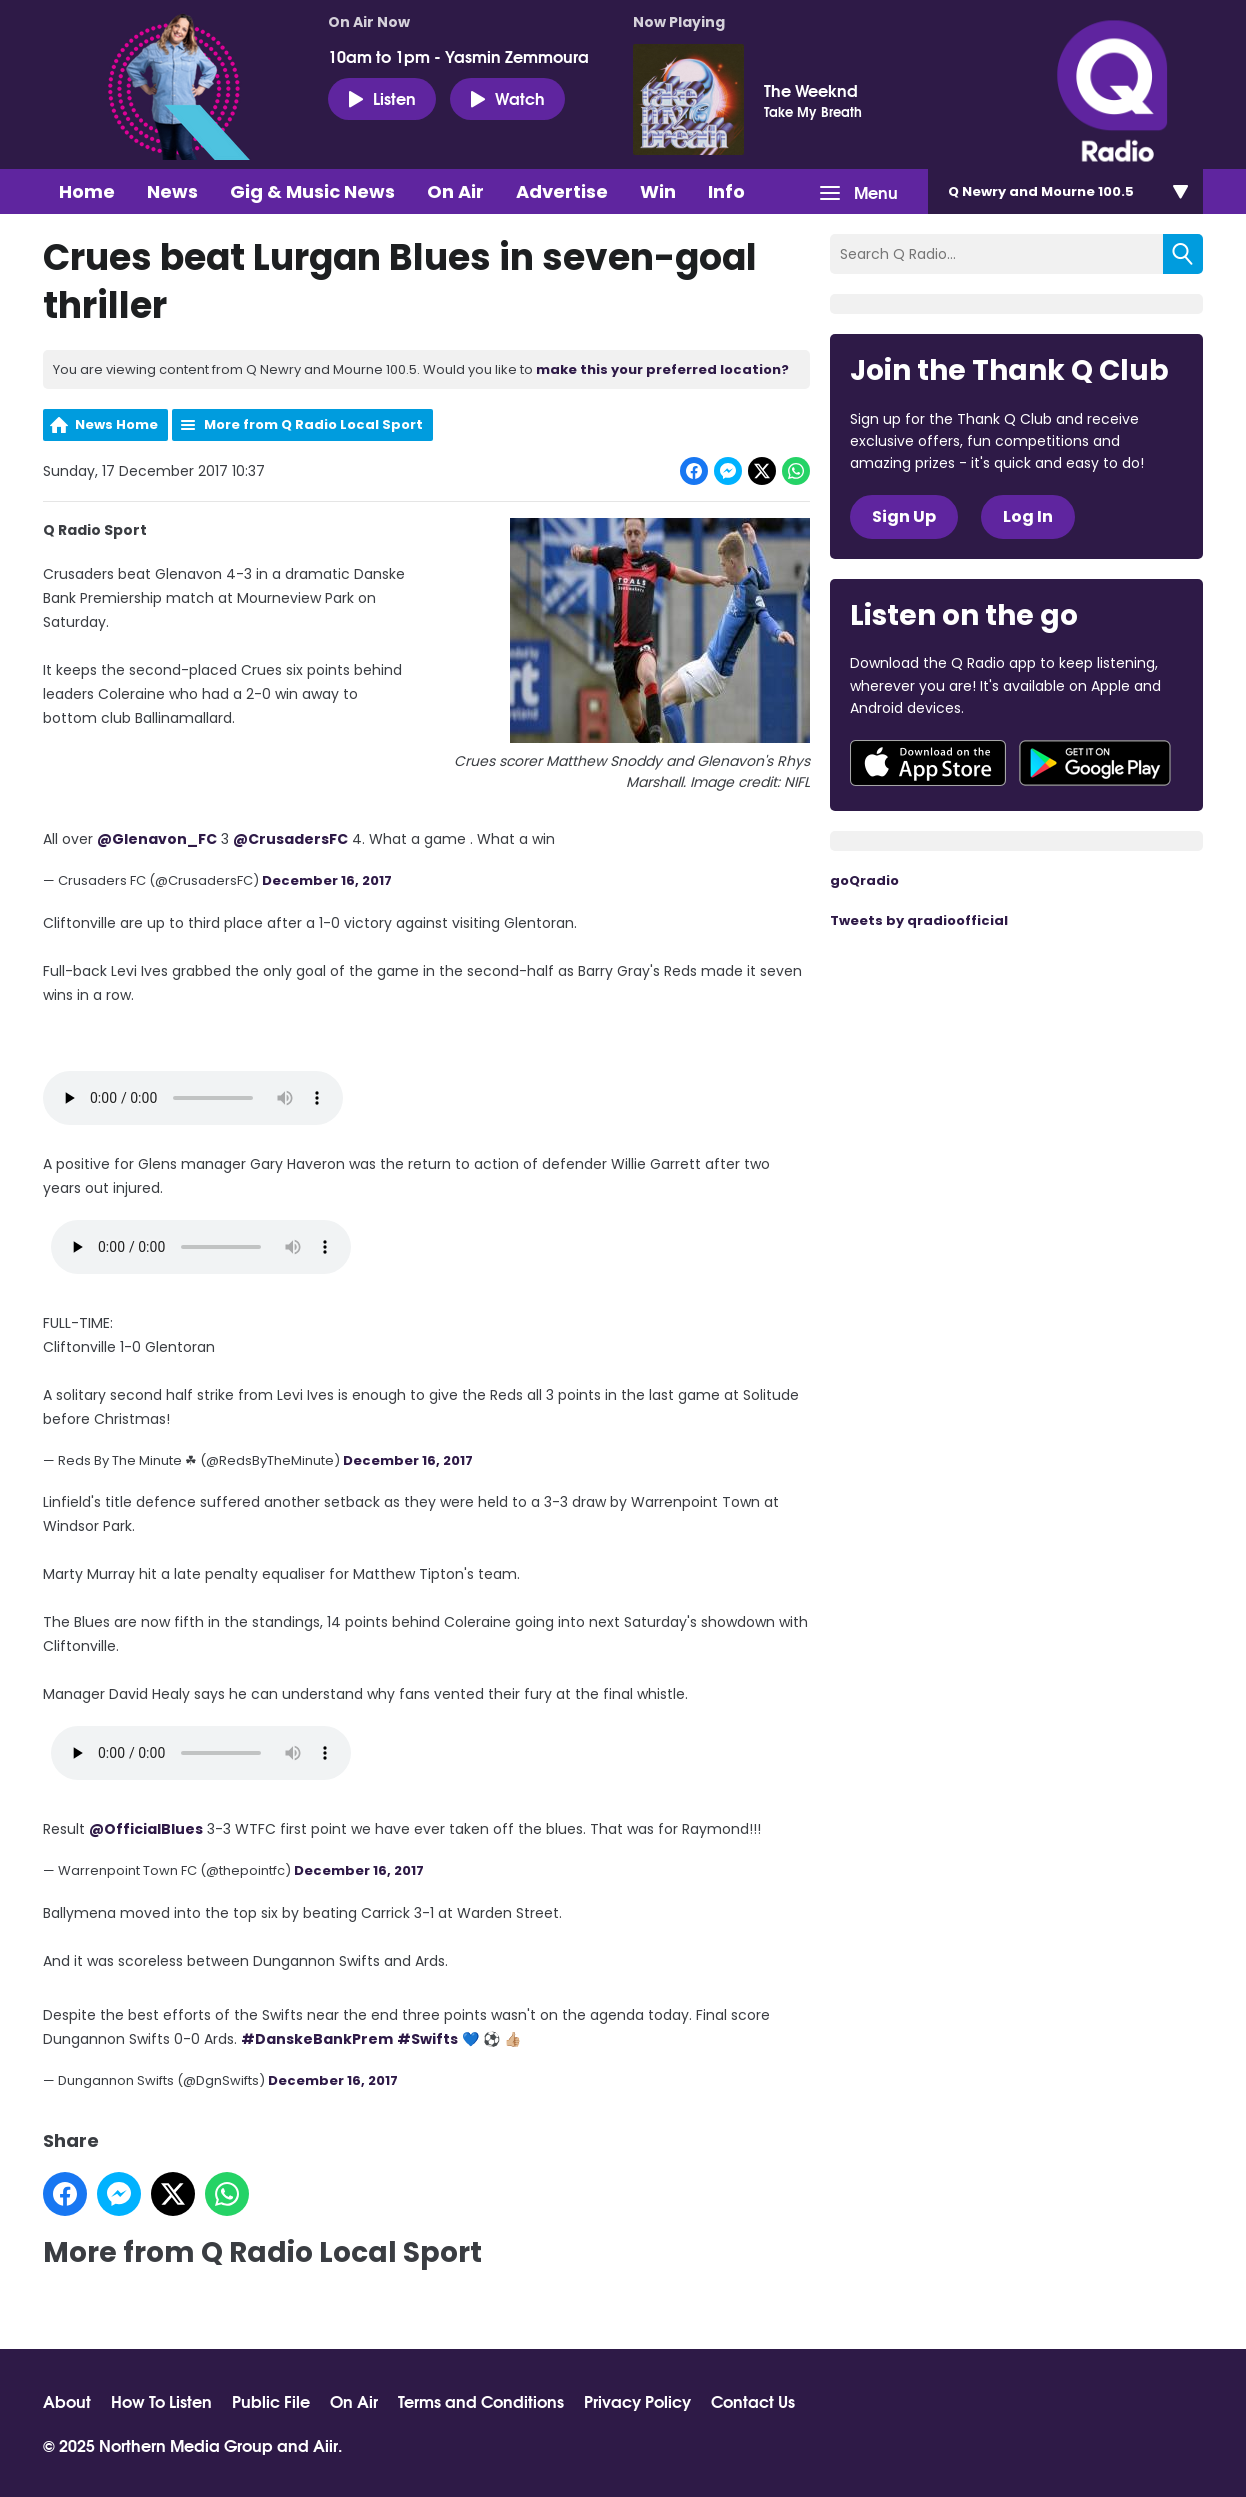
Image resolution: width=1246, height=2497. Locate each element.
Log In (1028, 516)
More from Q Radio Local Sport (313, 424)
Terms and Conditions (481, 2401)
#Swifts (427, 2039)
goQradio (864, 880)
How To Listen (161, 2401)
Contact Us (753, 2401)
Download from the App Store (928, 763)
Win (658, 191)
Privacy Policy (637, 2401)
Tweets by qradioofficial (919, 920)
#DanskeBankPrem (317, 2039)
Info (726, 191)
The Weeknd (811, 90)
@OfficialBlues (146, 1829)
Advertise (562, 191)
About (67, 2401)
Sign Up (904, 516)
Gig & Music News (312, 191)
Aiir (325, 2444)
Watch (507, 98)
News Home (116, 424)
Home (87, 191)
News (172, 191)
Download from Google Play (1095, 763)
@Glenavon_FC (157, 839)
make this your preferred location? (662, 369)
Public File (271, 2401)
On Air (455, 191)
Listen (382, 98)
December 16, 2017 (327, 880)
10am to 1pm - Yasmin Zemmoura (458, 56)
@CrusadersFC (290, 839)
